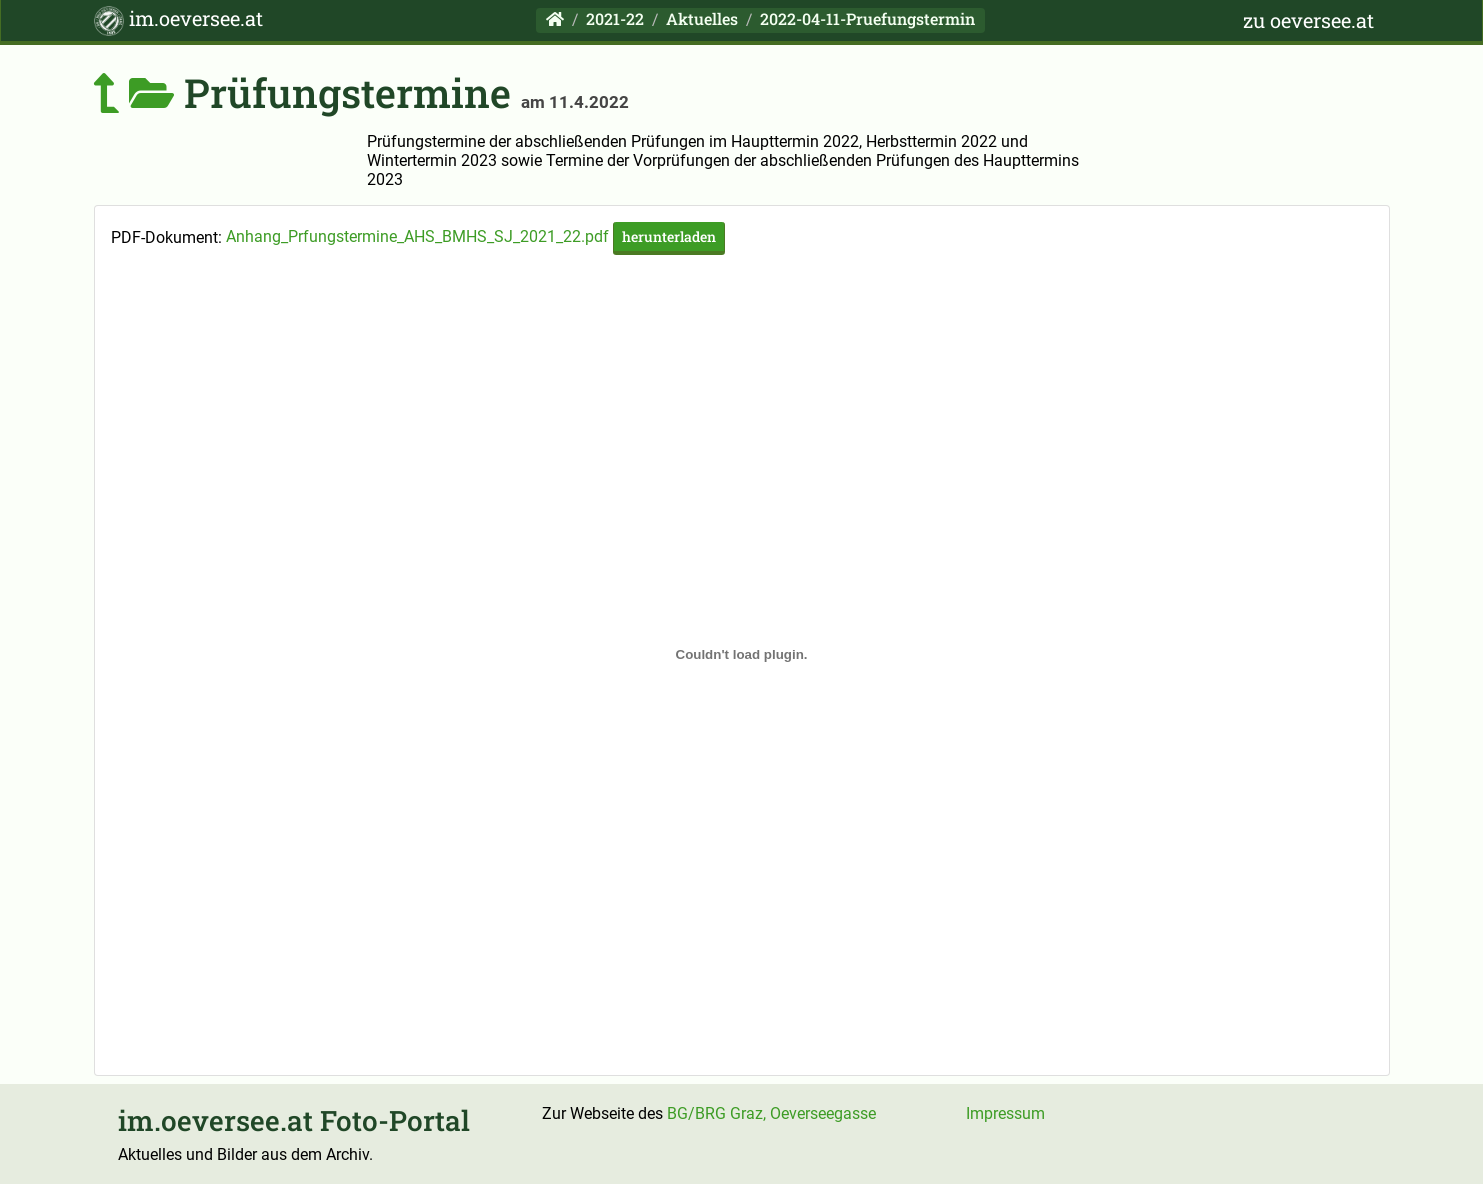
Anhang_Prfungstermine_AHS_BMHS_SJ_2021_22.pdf (475, 236)
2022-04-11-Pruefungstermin (867, 18)
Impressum (1005, 1113)
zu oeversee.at (1308, 20)
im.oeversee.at (178, 20)
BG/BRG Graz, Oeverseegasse (771, 1113)
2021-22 (615, 18)
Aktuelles (702, 18)
